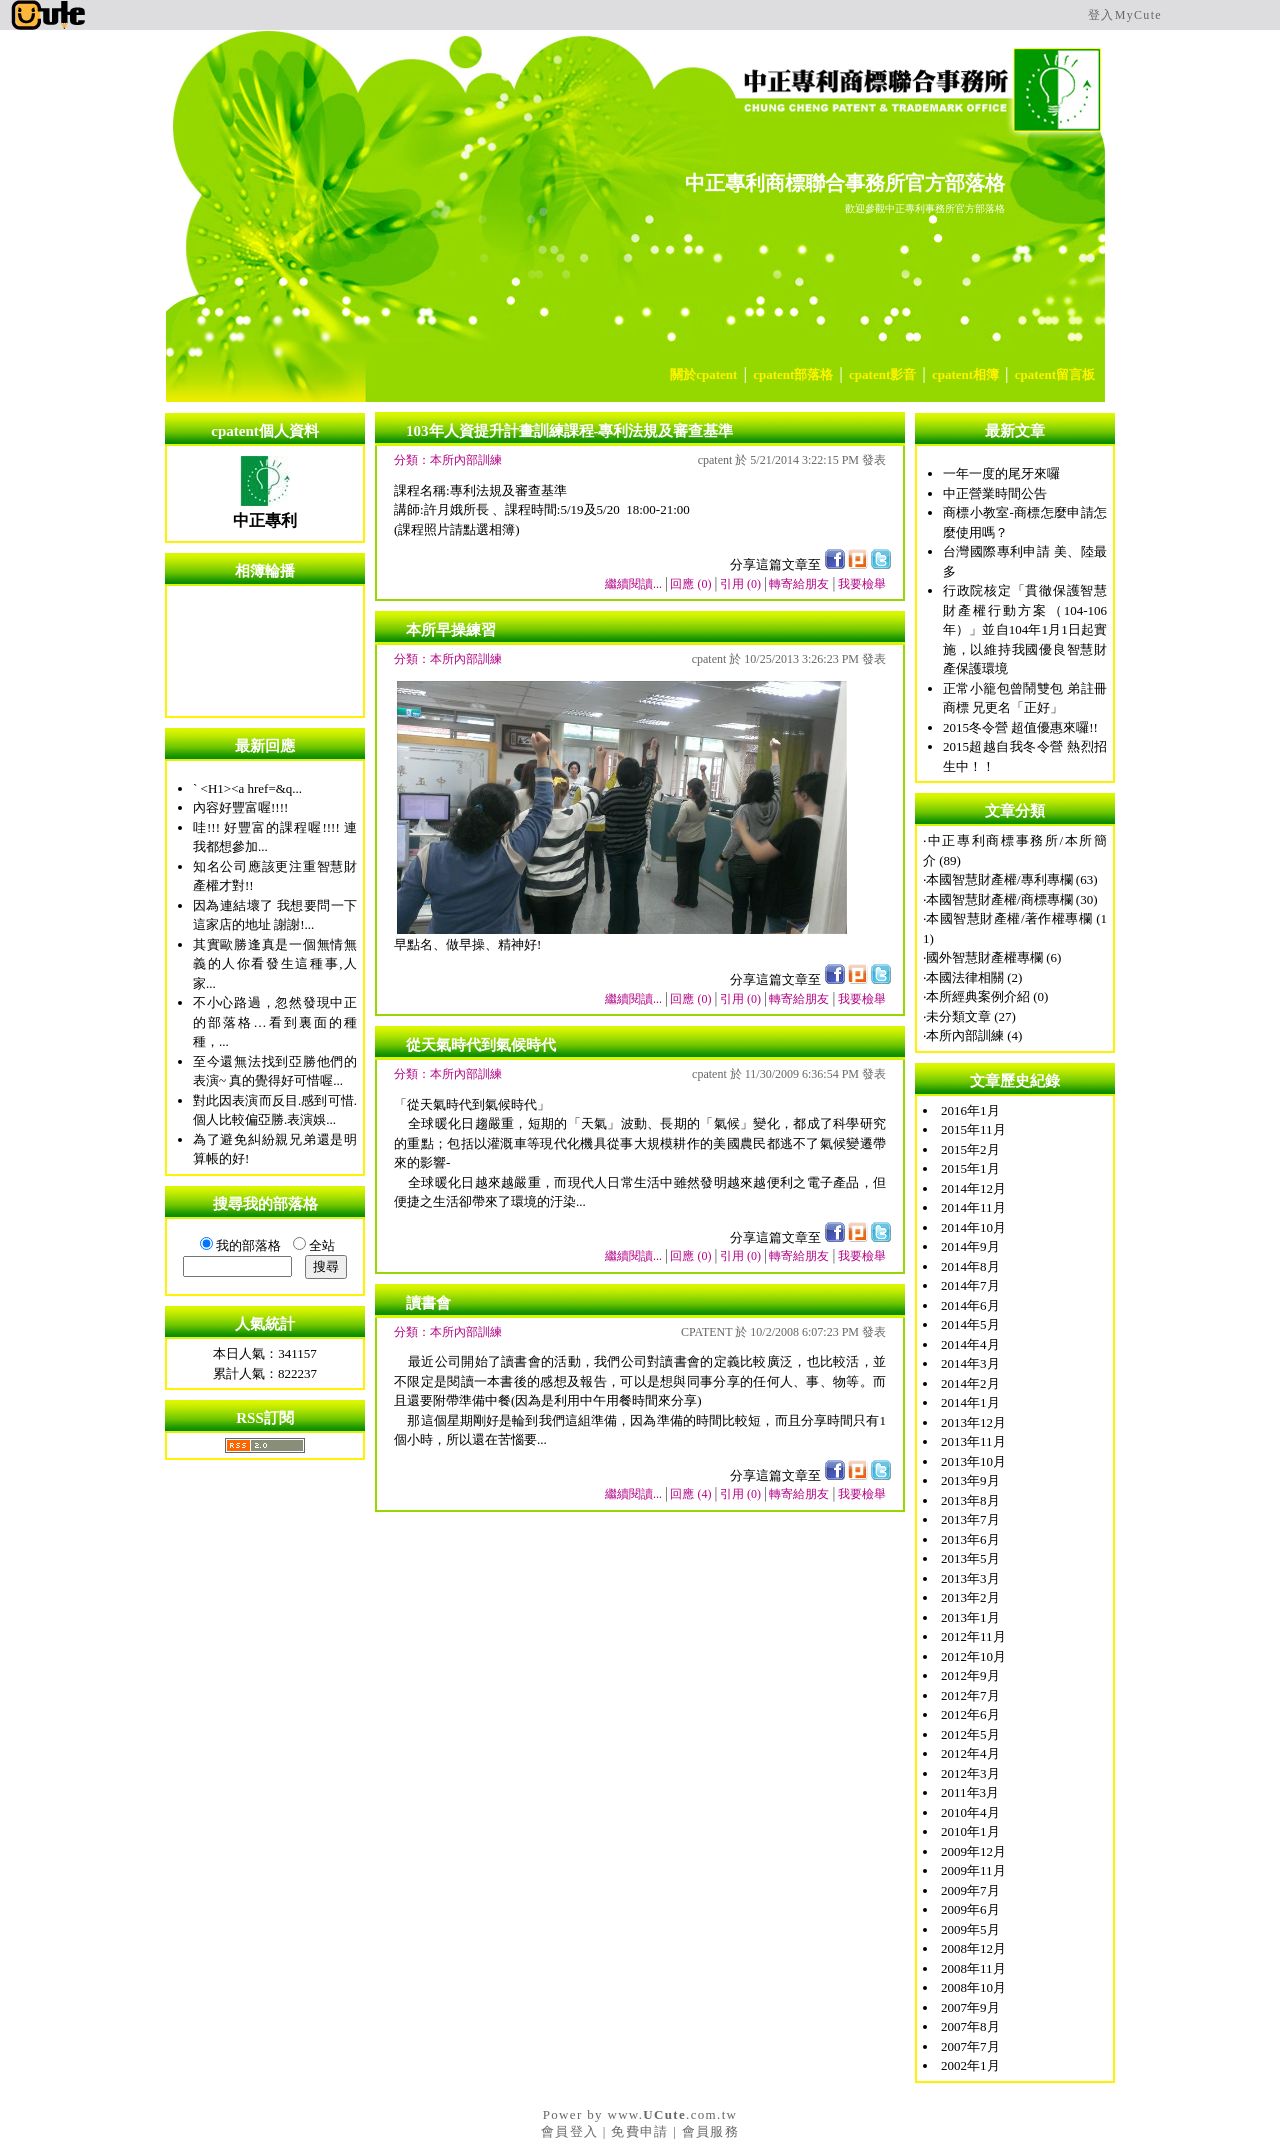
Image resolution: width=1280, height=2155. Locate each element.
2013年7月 (970, 1519)
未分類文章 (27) (971, 1016)
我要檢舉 (862, 584)
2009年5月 (970, 1929)
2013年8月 (970, 1500)
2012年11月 (973, 1636)
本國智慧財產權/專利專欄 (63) (1012, 879)
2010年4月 (970, 1812)
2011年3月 (970, 1792)
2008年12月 (973, 1948)
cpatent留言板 (1055, 374)
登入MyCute (1125, 15)
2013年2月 (970, 1597)
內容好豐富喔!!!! (240, 807)
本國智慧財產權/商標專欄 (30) (1012, 899)
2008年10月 (973, 1987)
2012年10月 (973, 1656)
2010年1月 (970, 1831)
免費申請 (639, 2131)
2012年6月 (970, 1714)
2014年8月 (970, 1266)
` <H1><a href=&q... (247, 788)
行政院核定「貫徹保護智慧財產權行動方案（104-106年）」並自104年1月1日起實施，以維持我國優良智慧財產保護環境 (1025, 629)
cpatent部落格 (793, 374)
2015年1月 (970, 1168)
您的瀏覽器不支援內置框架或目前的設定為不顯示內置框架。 (265, 651)
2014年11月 (973, 1207)
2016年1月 (970, 1110)
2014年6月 (970, 1305)
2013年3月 (970, 1578)
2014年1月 (970, 1402)
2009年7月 (970, 1890)
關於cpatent (703, 374)
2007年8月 (970, 2026)
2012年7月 (970, 1695)
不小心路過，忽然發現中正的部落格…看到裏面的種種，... (275, 1022)
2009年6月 (970, 1909)
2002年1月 (970, 2065)
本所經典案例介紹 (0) (987, 996)
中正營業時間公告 (995, 493)
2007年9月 (970, 2007)
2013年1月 (970, 1617)
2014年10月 (973, 1227)
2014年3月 (970, 1363)
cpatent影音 (882, 374)
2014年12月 (973, 1188)
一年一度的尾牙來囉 (1001, 473)
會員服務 (710, 2131)
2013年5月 (970, 1558)
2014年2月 (970, 1383)
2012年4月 (970, 1753)
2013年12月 (973, 1422)
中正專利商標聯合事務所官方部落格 (845, 183)
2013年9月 (970, 1480)
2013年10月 (973, 1461)
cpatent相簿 (965, 374)
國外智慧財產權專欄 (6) (993, 957)
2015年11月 (973, 1129)
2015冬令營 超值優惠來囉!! (1020, 727)
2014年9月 (970, 1246)
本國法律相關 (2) (974, 977)
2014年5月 (970, 1324)
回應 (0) (690, 584)
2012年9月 (970, 1675)
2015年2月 (970, 1149)
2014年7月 (970, 1285)
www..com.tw (672, 2114)
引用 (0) (740, 584)
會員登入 (569, 2131)
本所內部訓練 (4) (974, 1035)
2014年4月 (970, 1344)
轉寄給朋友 (799, 584)
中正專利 (265, 520)
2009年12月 (973, 1851)
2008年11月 (973, 1968)
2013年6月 (970, 1539)
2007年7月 (970, 2046)
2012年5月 (970, 1734)
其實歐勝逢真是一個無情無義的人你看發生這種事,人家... (275, 964)
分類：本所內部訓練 (448, 460)
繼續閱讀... (633, 584)
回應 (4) (690, 1494)
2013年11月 (973, 1441)
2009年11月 (973, 1870)
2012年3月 (970, 1773)
